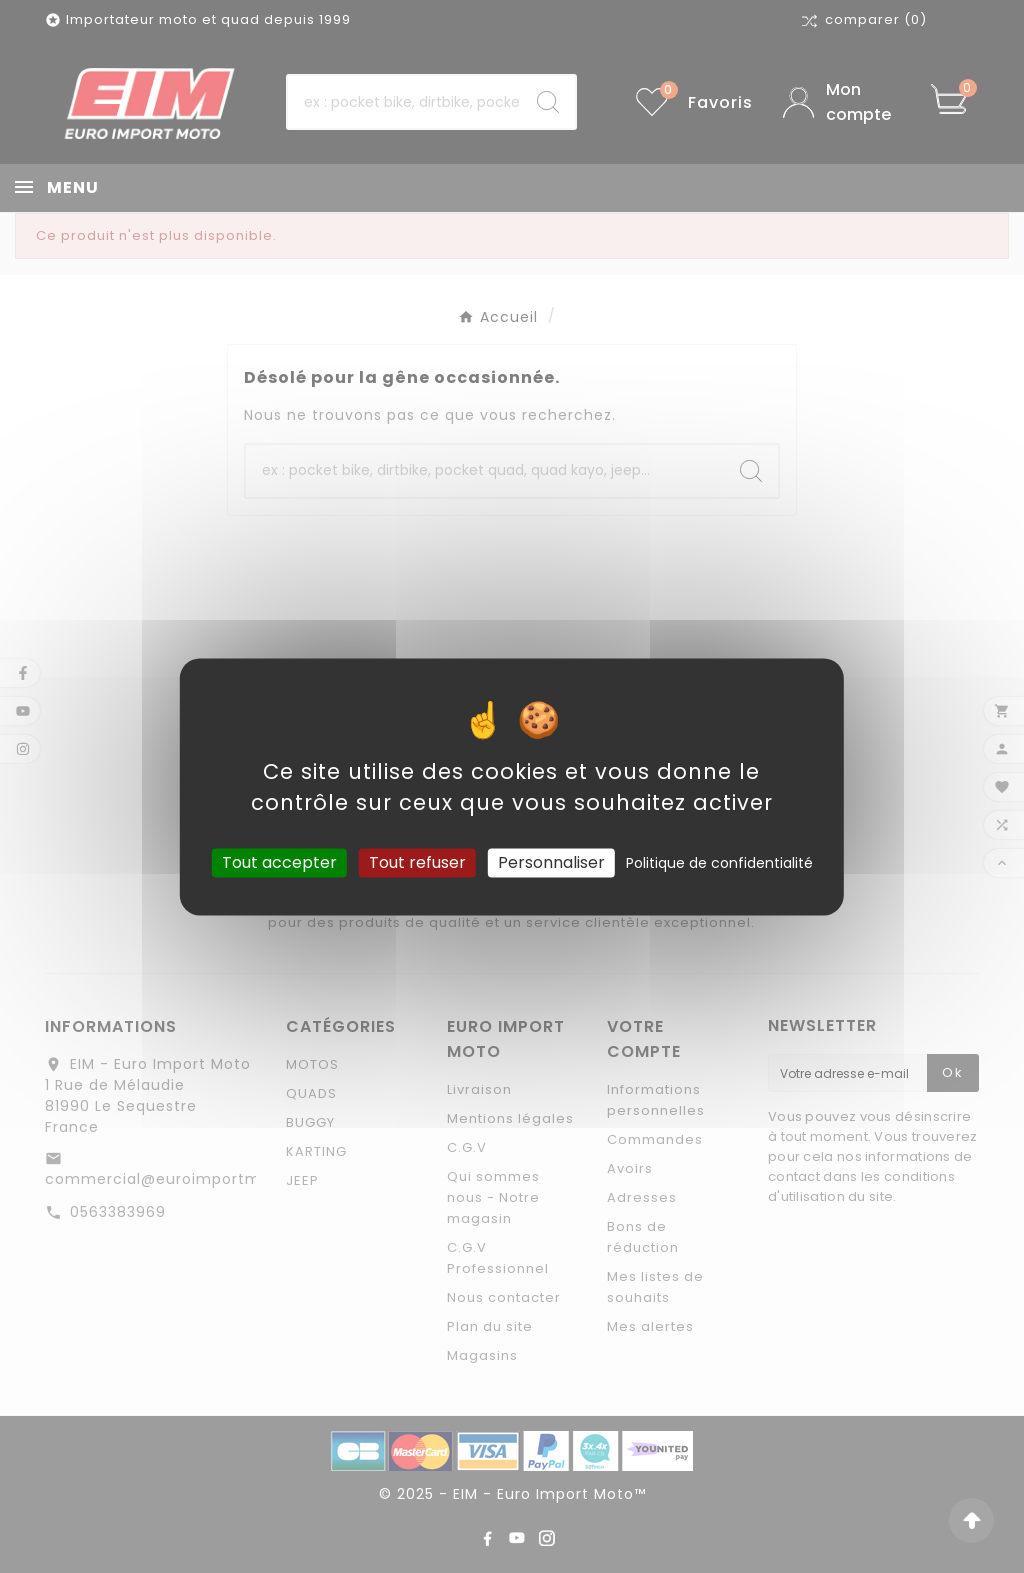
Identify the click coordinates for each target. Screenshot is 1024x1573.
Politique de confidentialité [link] (719, 863)
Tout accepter (279, 862)
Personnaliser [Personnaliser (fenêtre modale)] (551, 862)
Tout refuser (417, 862)
